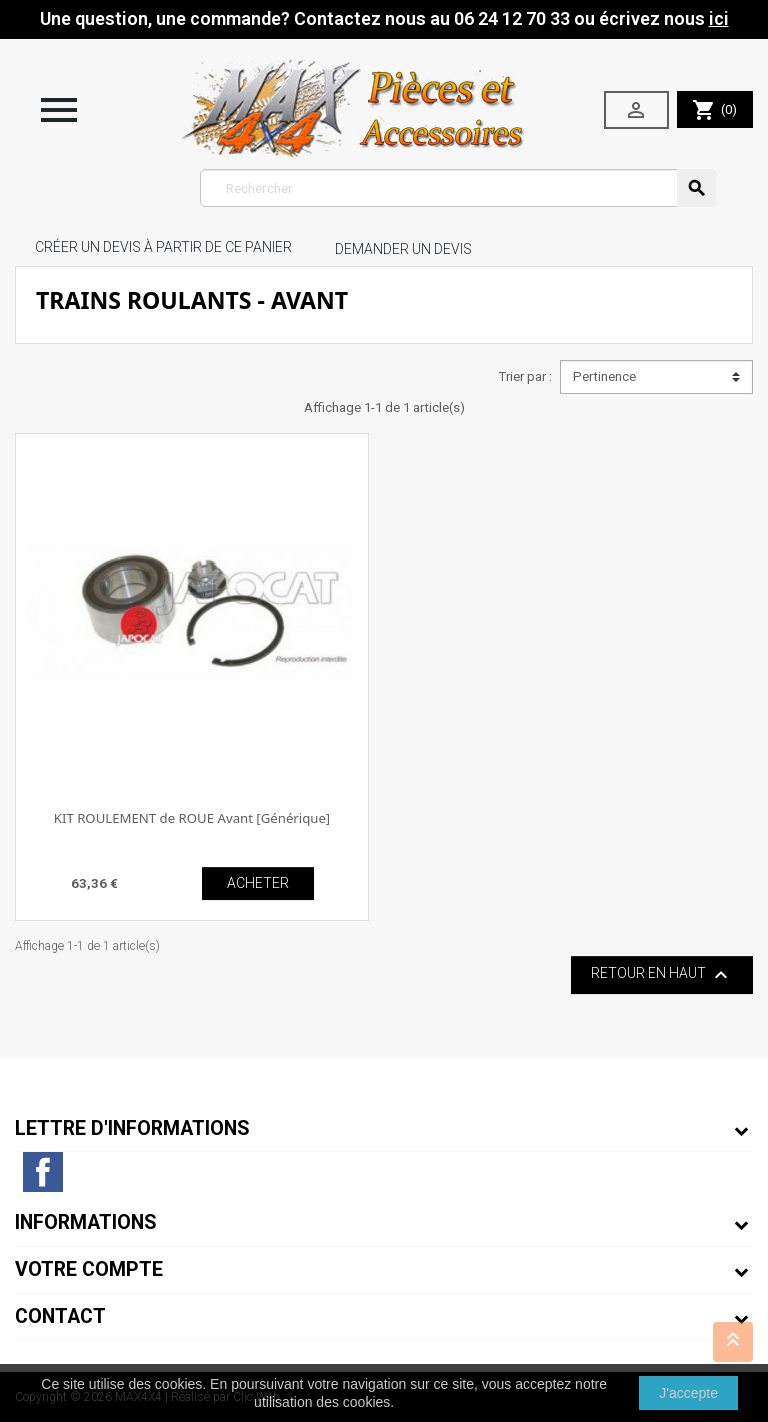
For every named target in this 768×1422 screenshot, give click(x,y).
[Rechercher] (458, 188)
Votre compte (89, 1269)
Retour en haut (662, 975)
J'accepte (688, 1393)
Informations (86, 1222)
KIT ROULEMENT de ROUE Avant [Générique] (192, 818)
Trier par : (525, 376)
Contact (60, 1316)
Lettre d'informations (132, 1128)
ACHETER (258, 883)
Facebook (43, 1172)
